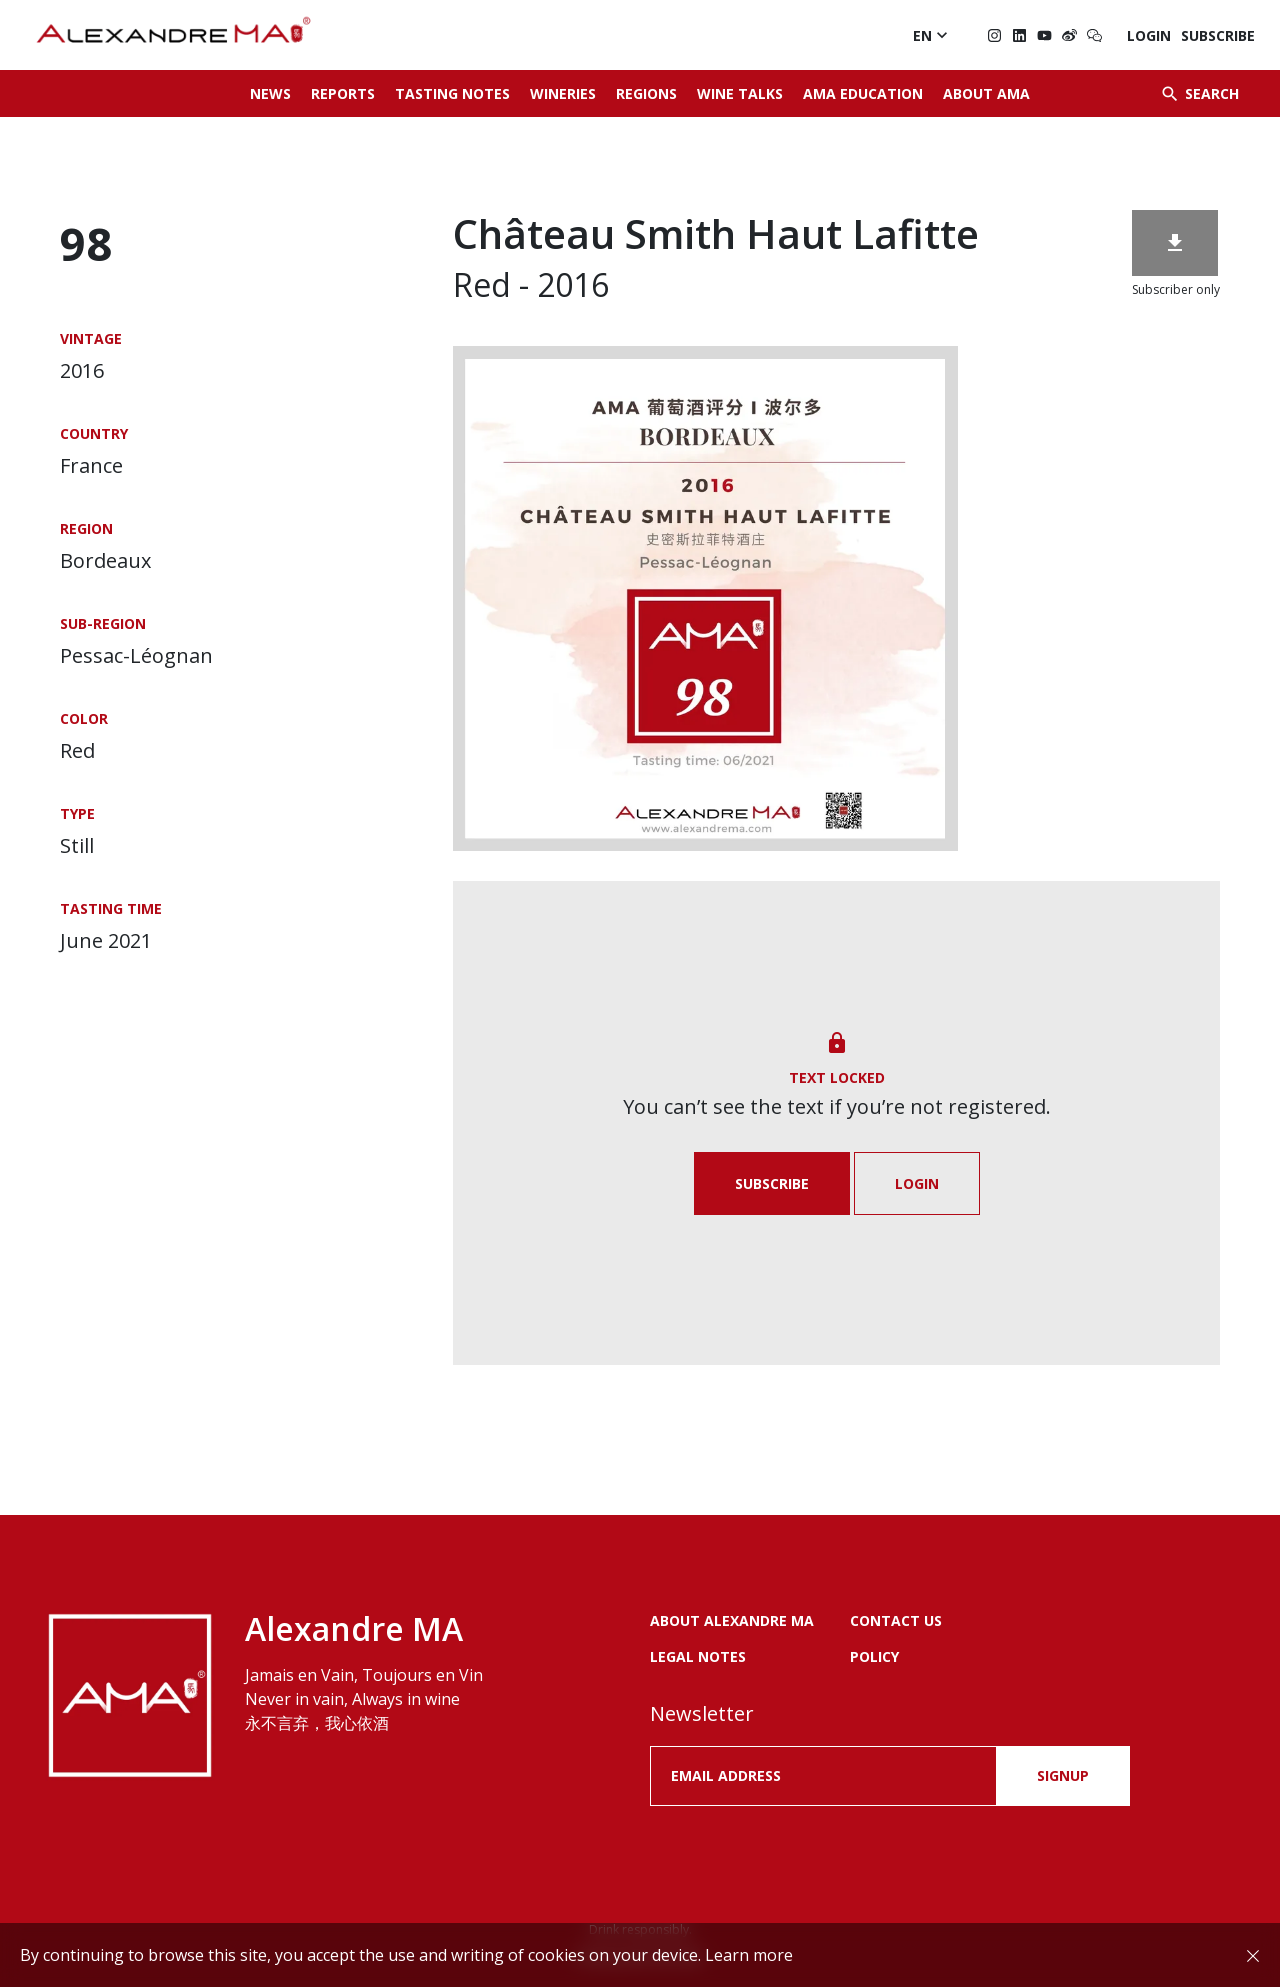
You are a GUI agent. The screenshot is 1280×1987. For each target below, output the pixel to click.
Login (1149, 35)
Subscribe (1218, 35)
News (270, 93)
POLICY (874, 1656)
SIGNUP (1063, 1775)
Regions (646, 93)
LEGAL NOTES (698, 1656)
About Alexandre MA (732, 1620)
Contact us (896, 1620)
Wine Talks (740, 93)
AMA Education (863, 93)
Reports (343, 93)
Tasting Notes (452, 93)
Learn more (749, 1955)
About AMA (986, 93)
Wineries (563, 93)
